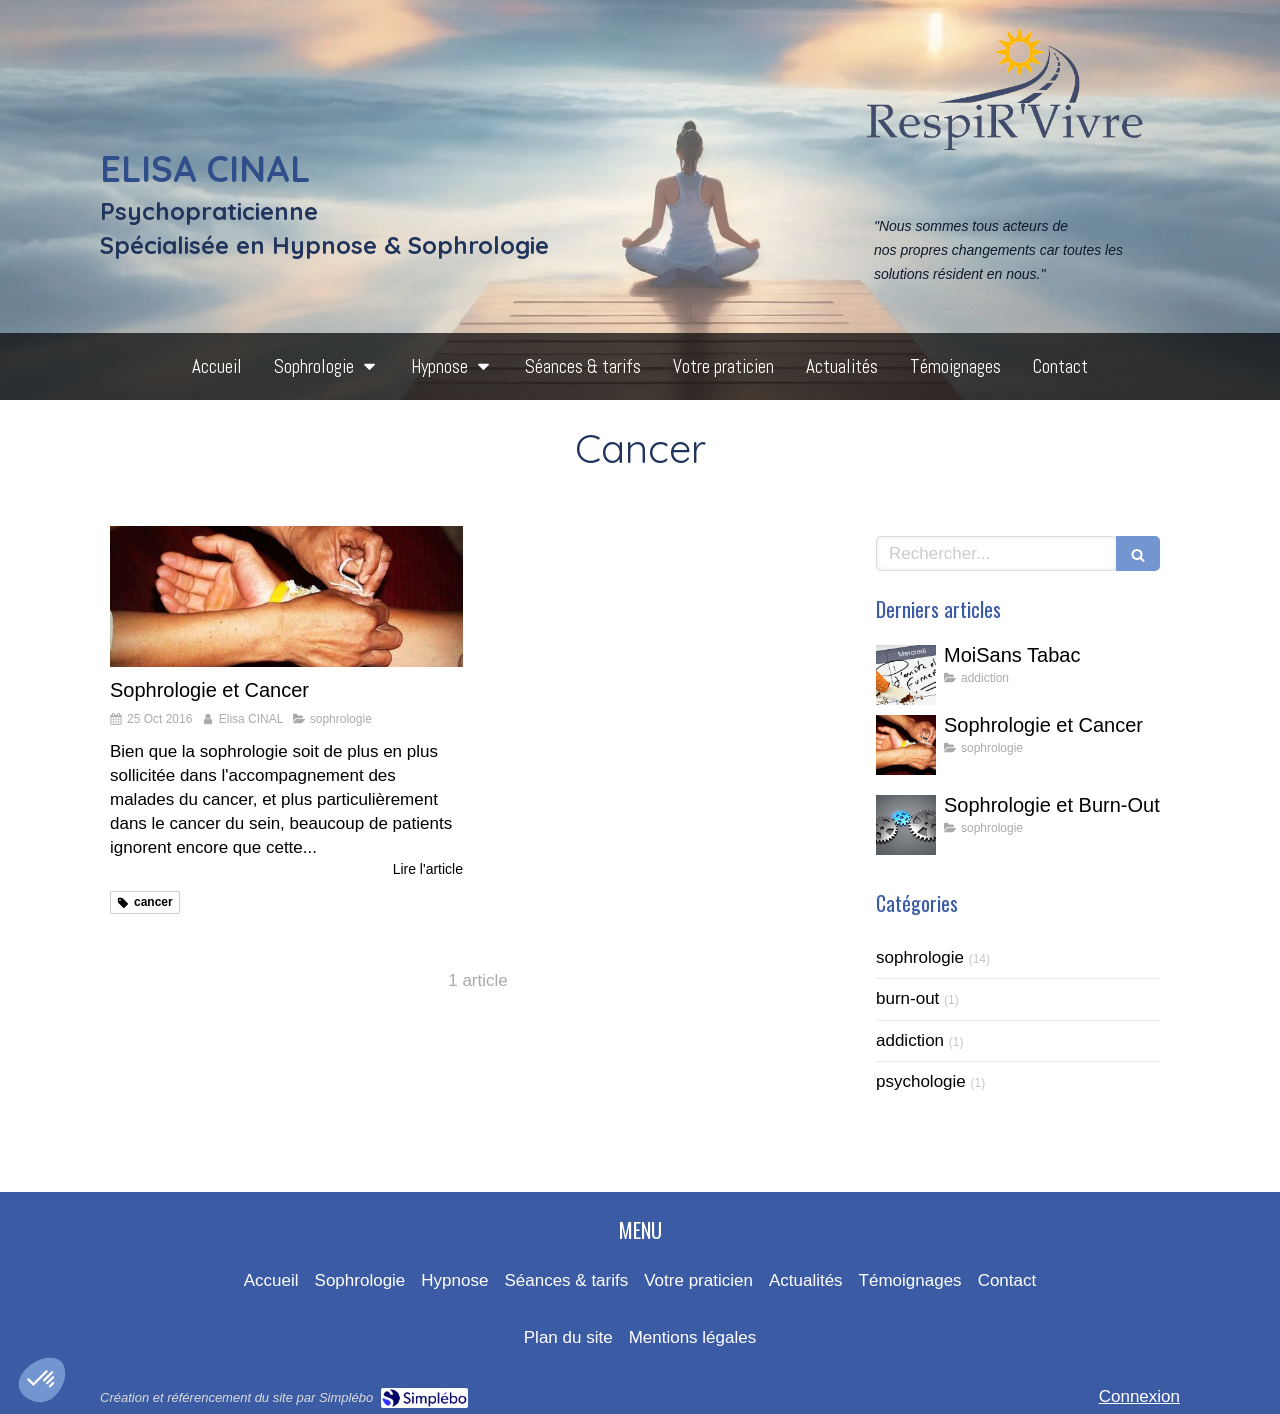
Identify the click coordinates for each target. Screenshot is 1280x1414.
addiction (910, 1040)
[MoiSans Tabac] (906, 675)
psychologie (921, 1081)
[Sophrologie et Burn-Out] (906, 825)
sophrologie (920, 957)
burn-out (907, 998)
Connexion (1139, 1396)
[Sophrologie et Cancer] (286, 596)
